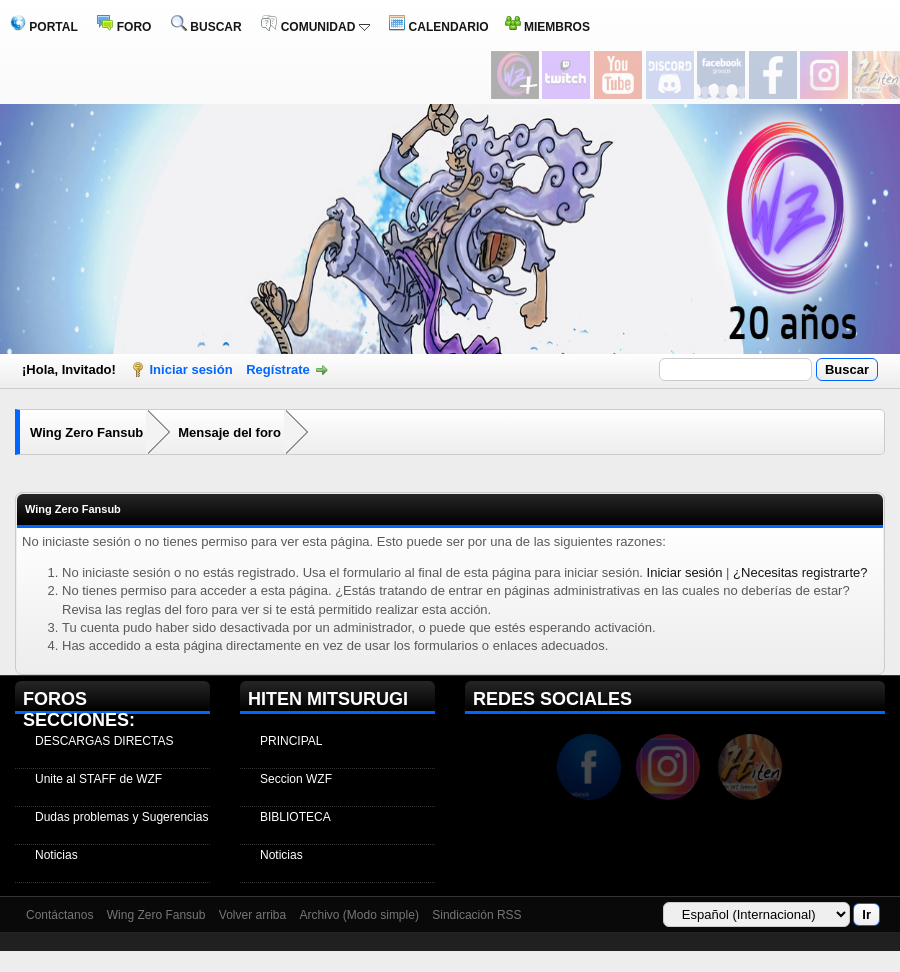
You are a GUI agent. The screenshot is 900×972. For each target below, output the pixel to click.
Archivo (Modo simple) (359, 915)
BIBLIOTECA (295, 817)
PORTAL (44, 27)
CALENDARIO (438, 27)
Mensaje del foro (229, 432)
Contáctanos (59, 915)
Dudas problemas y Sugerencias (121, 817)
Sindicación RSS (476, 915)
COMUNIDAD (315, 27)
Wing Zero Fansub (86, 432)
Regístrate (278, 369)
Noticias (56, 855)
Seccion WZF (296, 779)
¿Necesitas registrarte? (800, 572)
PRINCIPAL (291, 741)
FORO (124, 27)
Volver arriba (252, 915)
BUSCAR (206, 27)
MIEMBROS (547, 27)
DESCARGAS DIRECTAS (104, 741)
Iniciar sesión (191, 369)
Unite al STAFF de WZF (98, 779)
